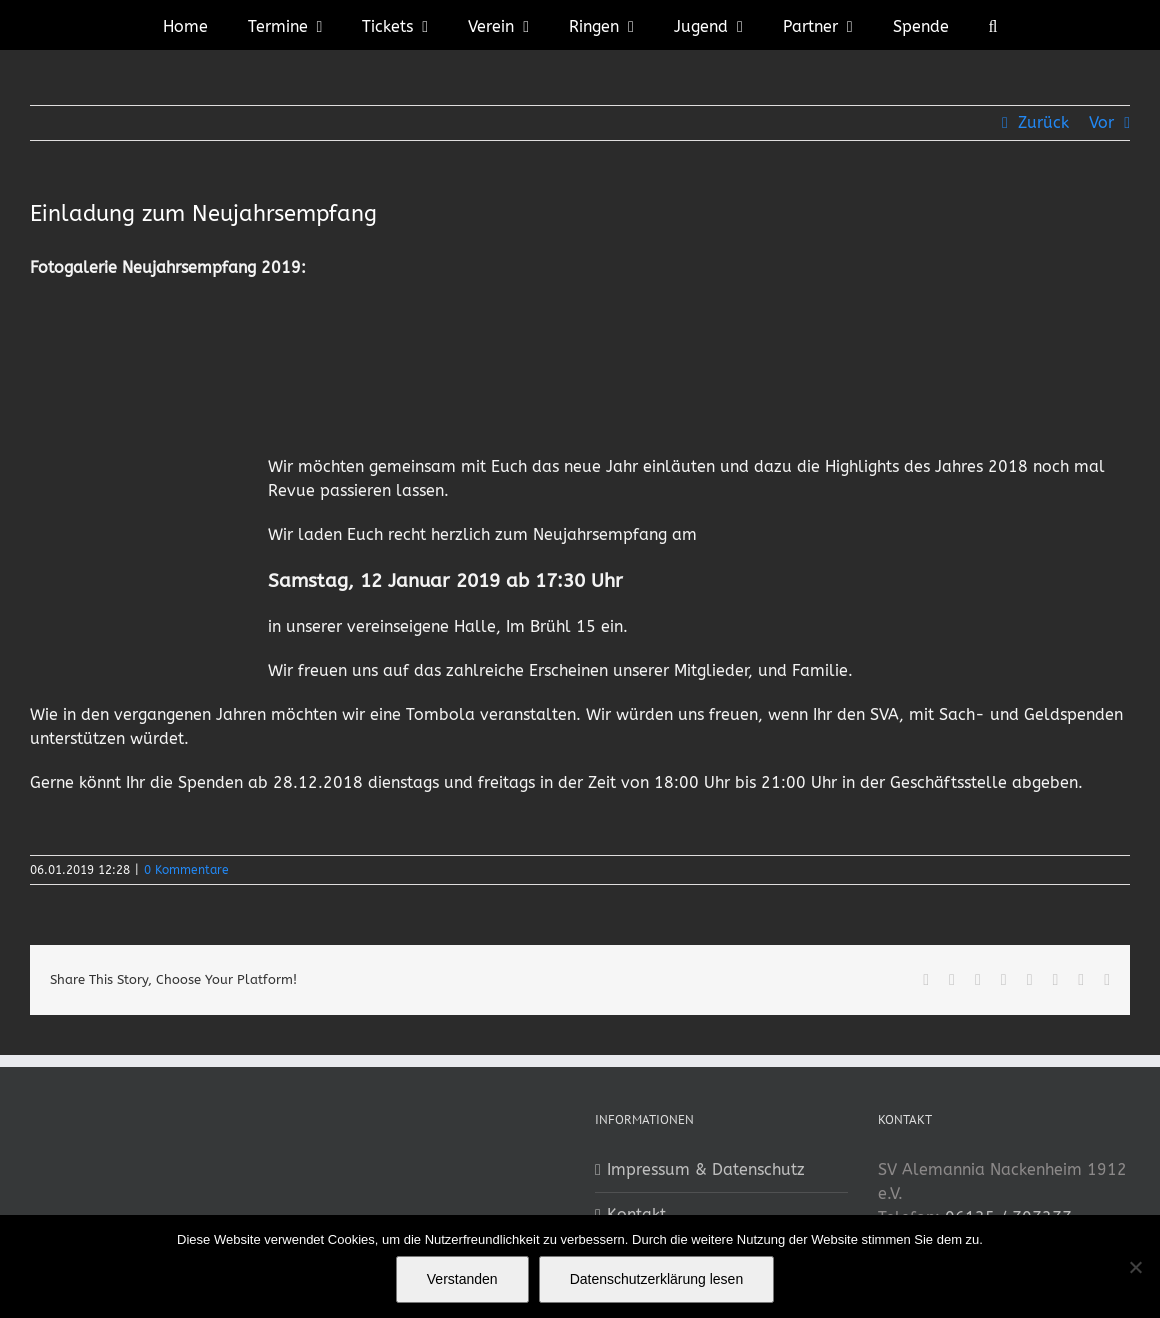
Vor (1101, 122)
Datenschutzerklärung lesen (657, 1279)
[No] (1135, 1267)
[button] (993, 25)
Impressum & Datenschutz (706, 1169)
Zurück (1043, 122)
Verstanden (462, 1279)
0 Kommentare (186, 870)
